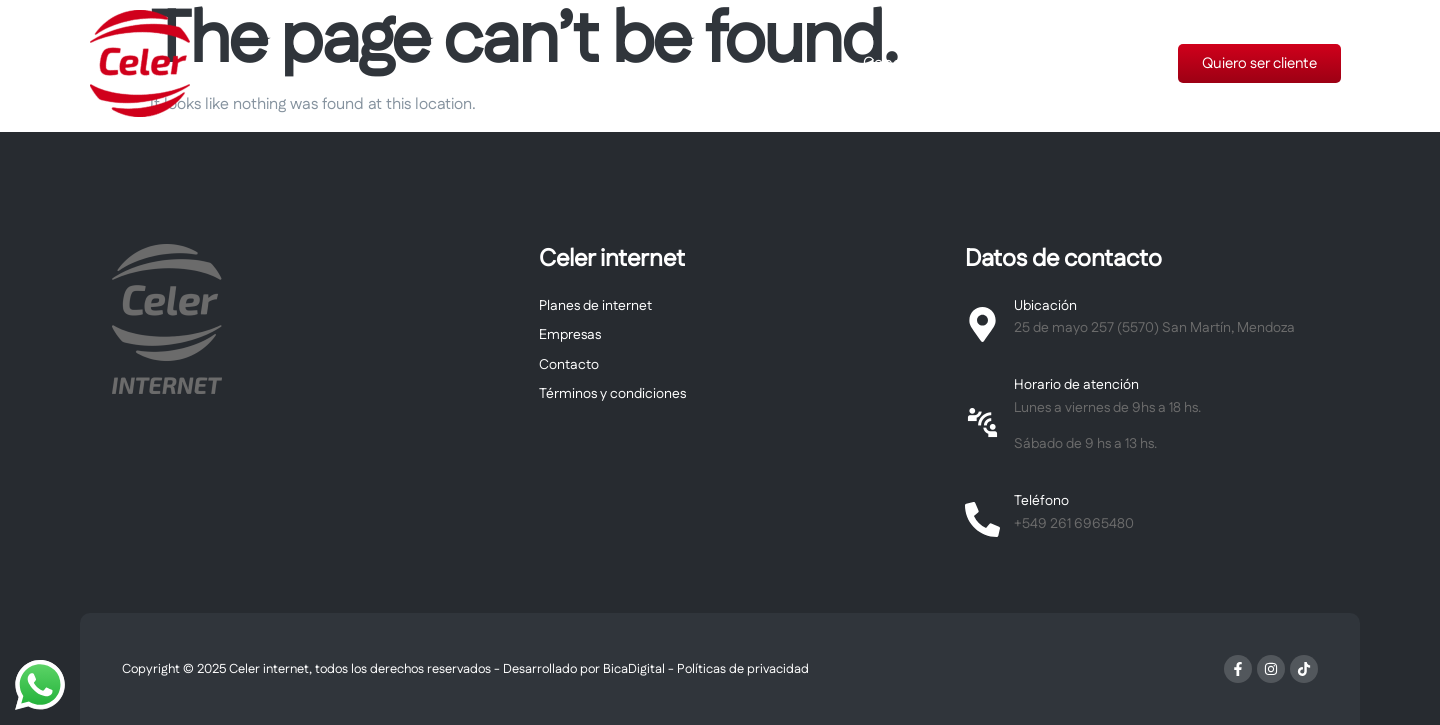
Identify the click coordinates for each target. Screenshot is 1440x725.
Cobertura (900, 63)
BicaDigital (634, 669)
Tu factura (1101, 63)
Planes (1001, 63)
